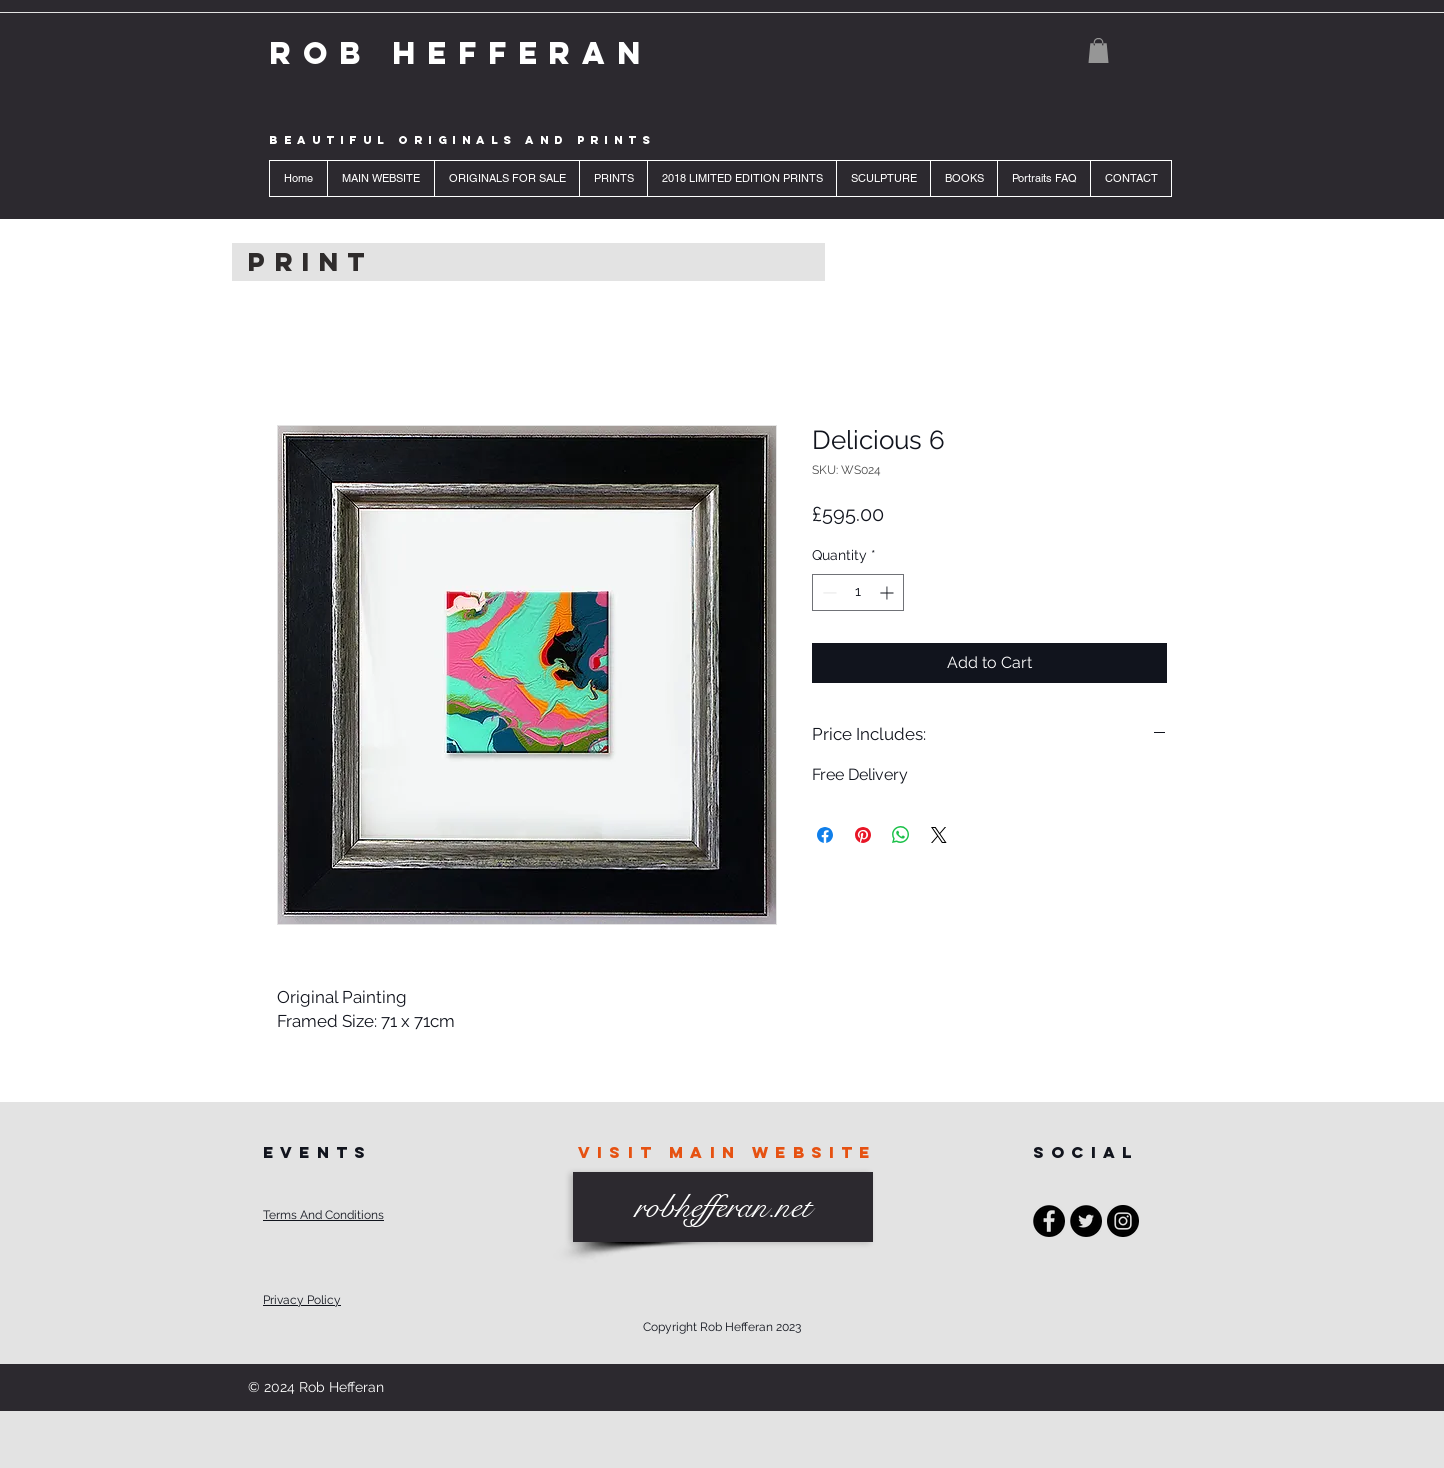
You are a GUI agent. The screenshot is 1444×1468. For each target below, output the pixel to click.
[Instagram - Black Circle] (1123, 1221)
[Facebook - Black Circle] (1049, 1221)
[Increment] (888, 592)
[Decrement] (827, 592)
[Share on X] (939, 835)
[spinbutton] (858, 592)
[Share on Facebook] (825, 835)
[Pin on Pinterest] (863, 835)
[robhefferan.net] (723, 1207)
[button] (1098, 50)
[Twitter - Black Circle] (1086, 1221)
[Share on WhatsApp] (901, 835)
